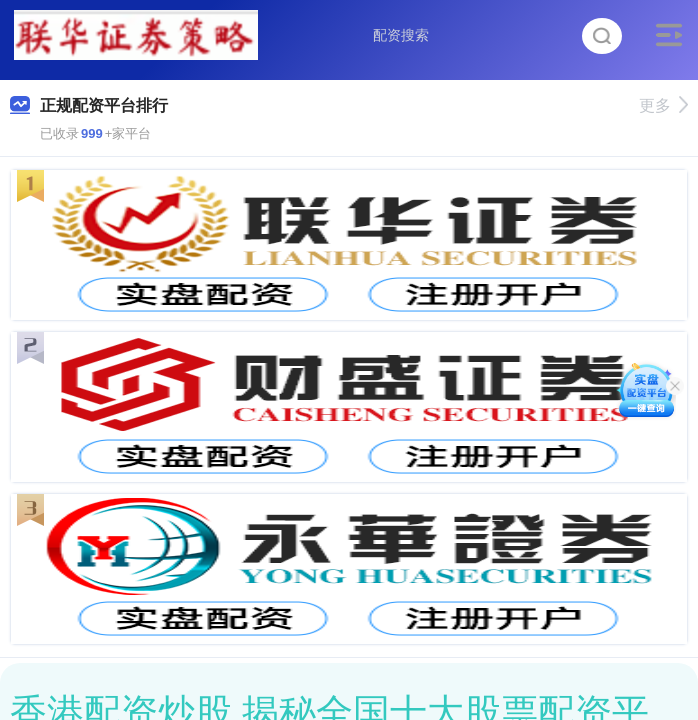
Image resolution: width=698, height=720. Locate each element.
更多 (663, 105)
